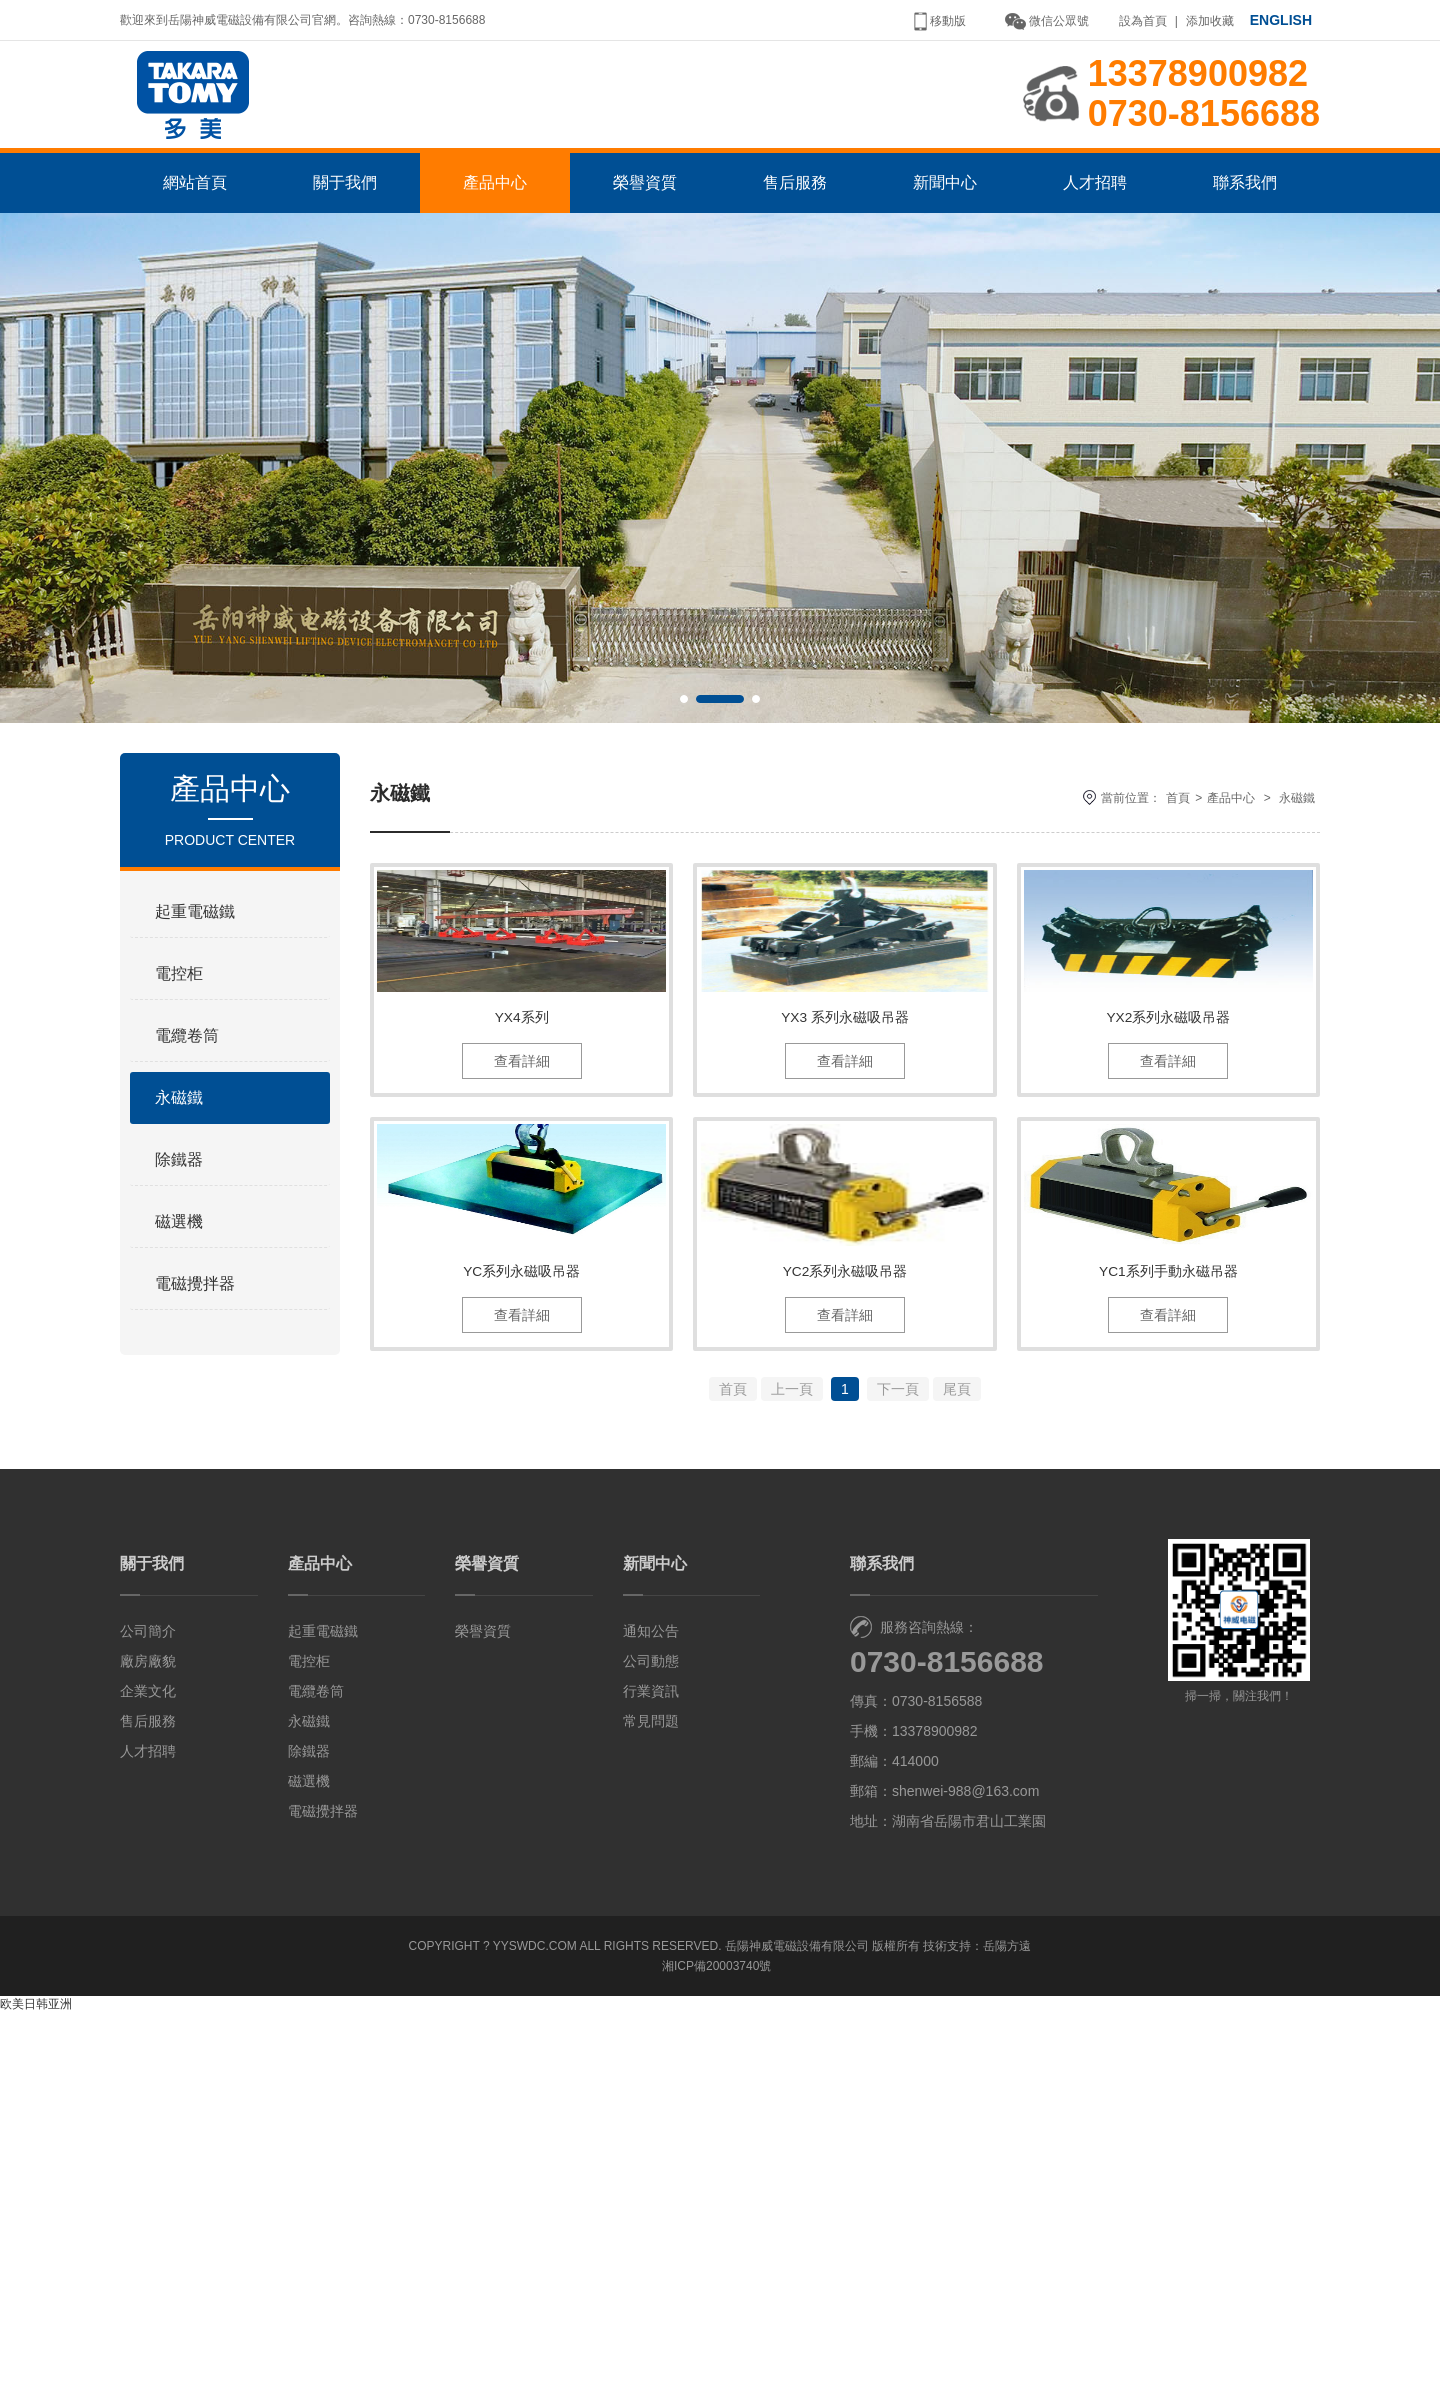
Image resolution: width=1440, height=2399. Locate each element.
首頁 (1178, 838)
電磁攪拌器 (195, 1323)
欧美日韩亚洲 (36, 2390)
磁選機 (179, 1261)
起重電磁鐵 (195, 951)
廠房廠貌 (148, 2047)
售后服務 (795, 222)
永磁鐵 (179, 1137)
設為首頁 (1143, 21)
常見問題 (651, 2107)
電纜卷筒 (187, 1075)
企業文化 (148, 2077)
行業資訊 (651, 2077)
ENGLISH (1281, 20)
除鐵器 (179, 1199)
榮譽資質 (645, 222)
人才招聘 (1095, 222)
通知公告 (651, 2017)
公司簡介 (148, 2017)
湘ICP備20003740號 (716, 2352)
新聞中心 (945, 222)
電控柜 (179, 1013)
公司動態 (651, 2047)
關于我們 (345, 222)
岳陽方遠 (1007, 2332)
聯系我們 (1245, 222)
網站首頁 (195, 222)
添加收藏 (1210, 21)
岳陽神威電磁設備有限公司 (797, 2332)
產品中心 (495, 222)
